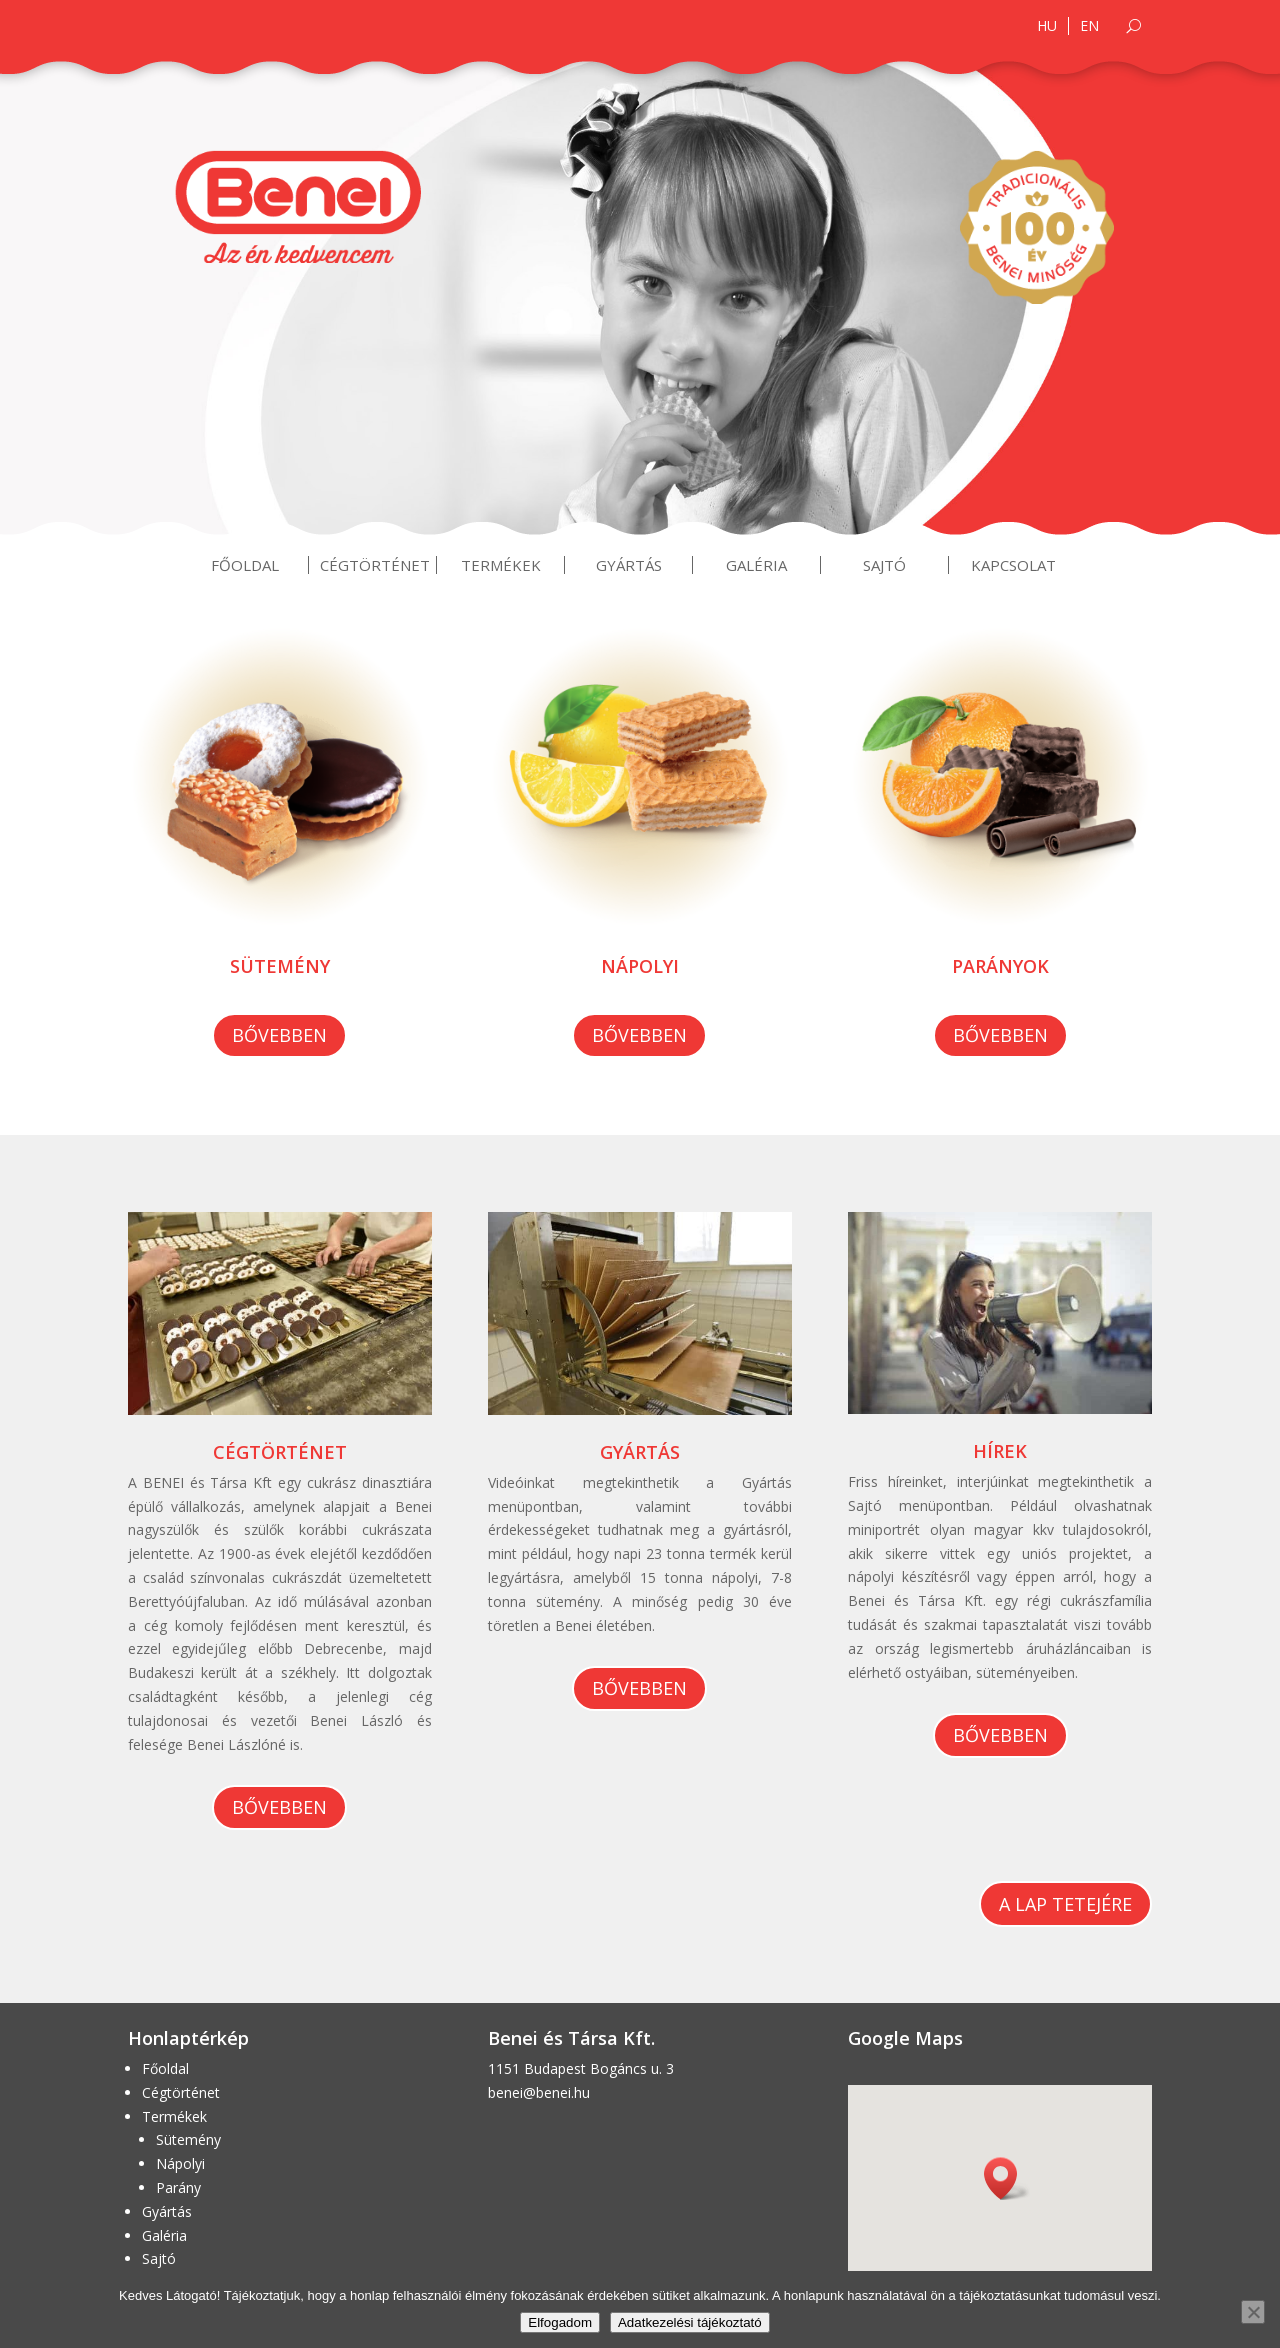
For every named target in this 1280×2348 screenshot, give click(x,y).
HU (1047, 26)
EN (1089, 26)
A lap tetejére (1065, 1904)
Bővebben (279, 1035)
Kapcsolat (1013, 565)
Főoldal (245, 565)
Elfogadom (560, 2322)
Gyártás (629, 565)
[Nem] (1253, 2312)
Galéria (756, 565)
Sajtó (884, 565)
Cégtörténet (375, 565)
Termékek (501, 565)
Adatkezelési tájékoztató (690, 2322)
